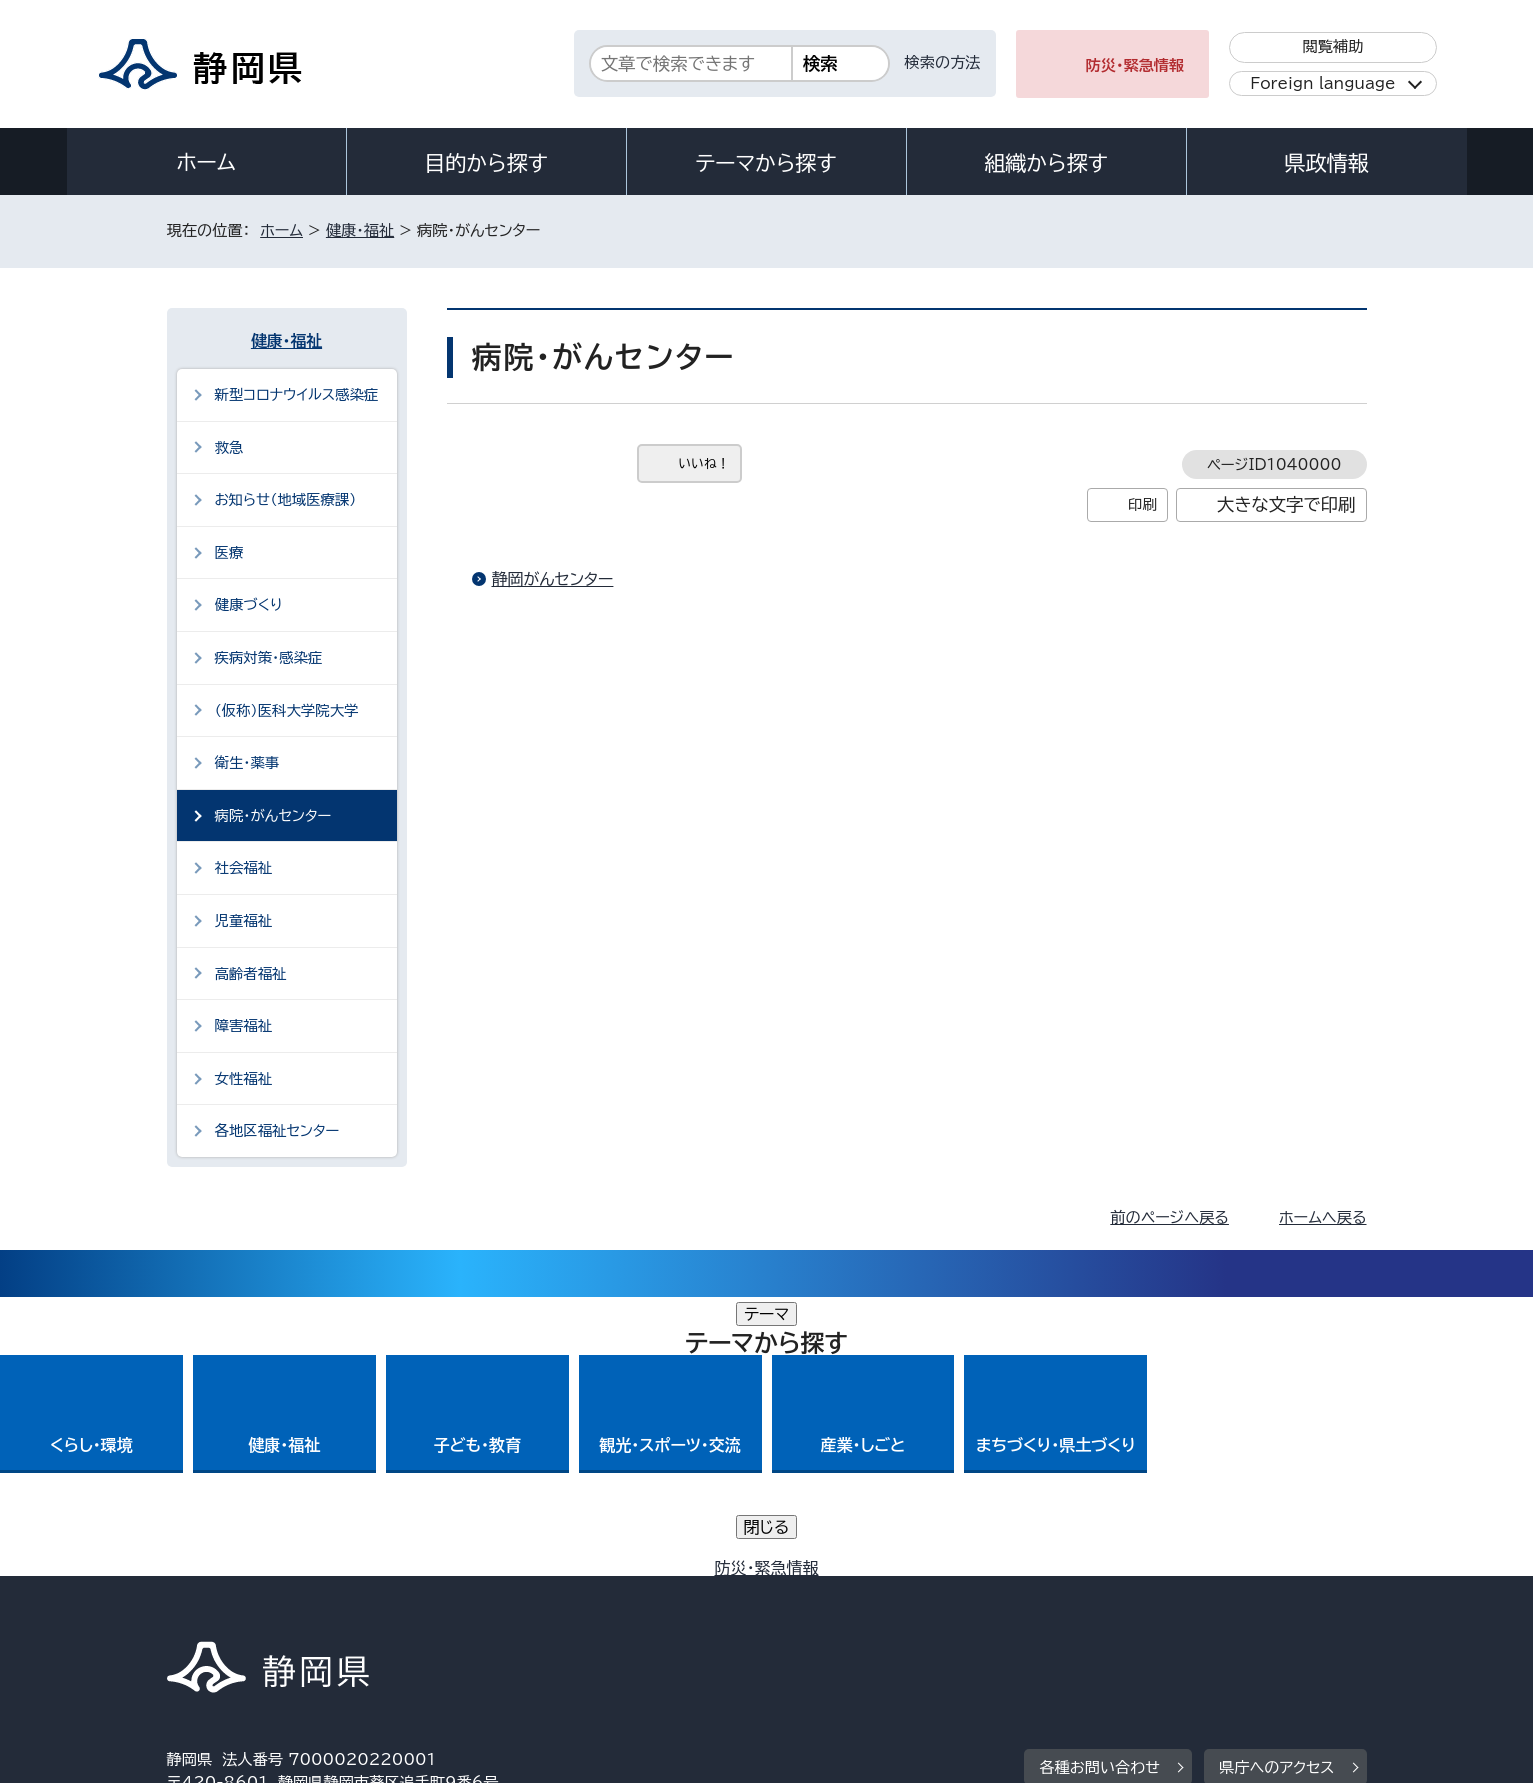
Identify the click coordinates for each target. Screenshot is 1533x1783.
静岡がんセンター (553, 579)
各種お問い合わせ (1099, 1488)
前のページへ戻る (1169, 1217)
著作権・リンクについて (260, 1611)
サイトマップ (1273, 1611)
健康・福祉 (360, 230)
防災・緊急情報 (1135, 65)
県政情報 (1326, 163)
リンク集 (1133, 1611)
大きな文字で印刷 (1286, 504)
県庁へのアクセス (1276, 1488)
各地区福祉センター (277, 1130)
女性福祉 (244, 1078)
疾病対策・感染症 (269, 657)
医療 (229, 552)
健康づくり (249, 604)
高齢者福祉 (251, 973)
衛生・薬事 (247, 762)
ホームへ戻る (1322, 1217)
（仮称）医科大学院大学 (287, 710)
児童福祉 (244, 920)
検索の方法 (943, 62)
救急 (229, 447)
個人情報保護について (483, 1611)
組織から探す (1046, 163)
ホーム (206, 162)
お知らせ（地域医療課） (286, 499)
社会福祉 (244, 867)
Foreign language (1322, 83)
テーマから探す (765, 163)
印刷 (1142, 504)
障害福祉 (244, 1025)
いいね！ (704, 463)
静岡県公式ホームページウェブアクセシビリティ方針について (832, 1611)
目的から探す (486, 163)
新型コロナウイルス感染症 (297, 394)
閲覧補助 (1332, 46)
